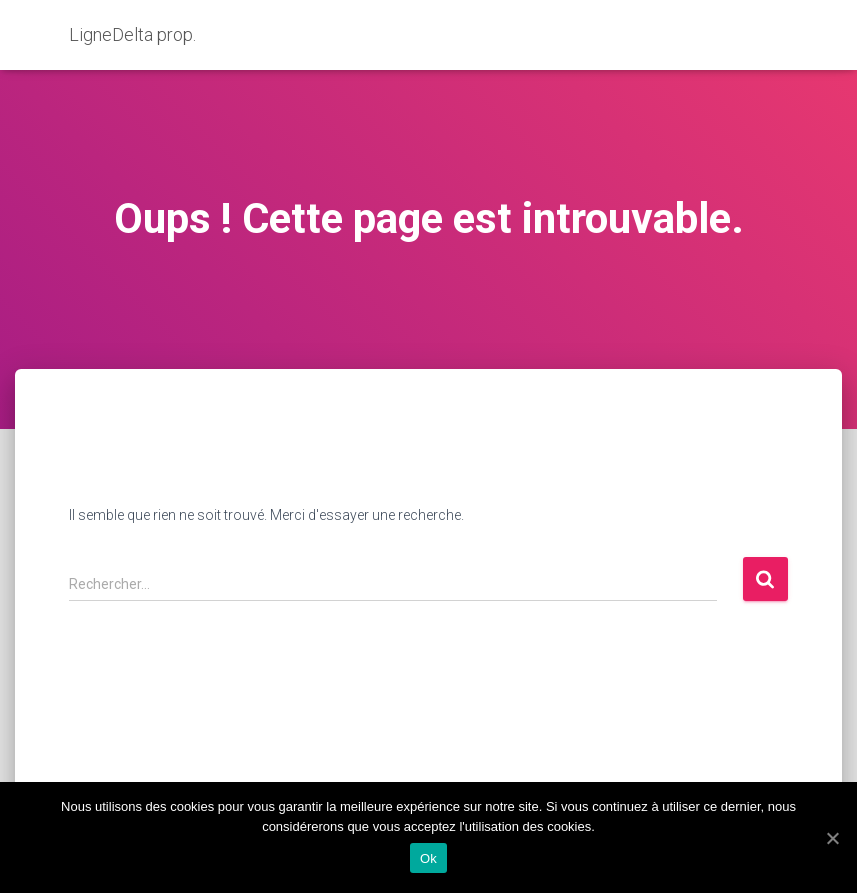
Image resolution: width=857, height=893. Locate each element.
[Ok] (832, 838)
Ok (428, 858)
